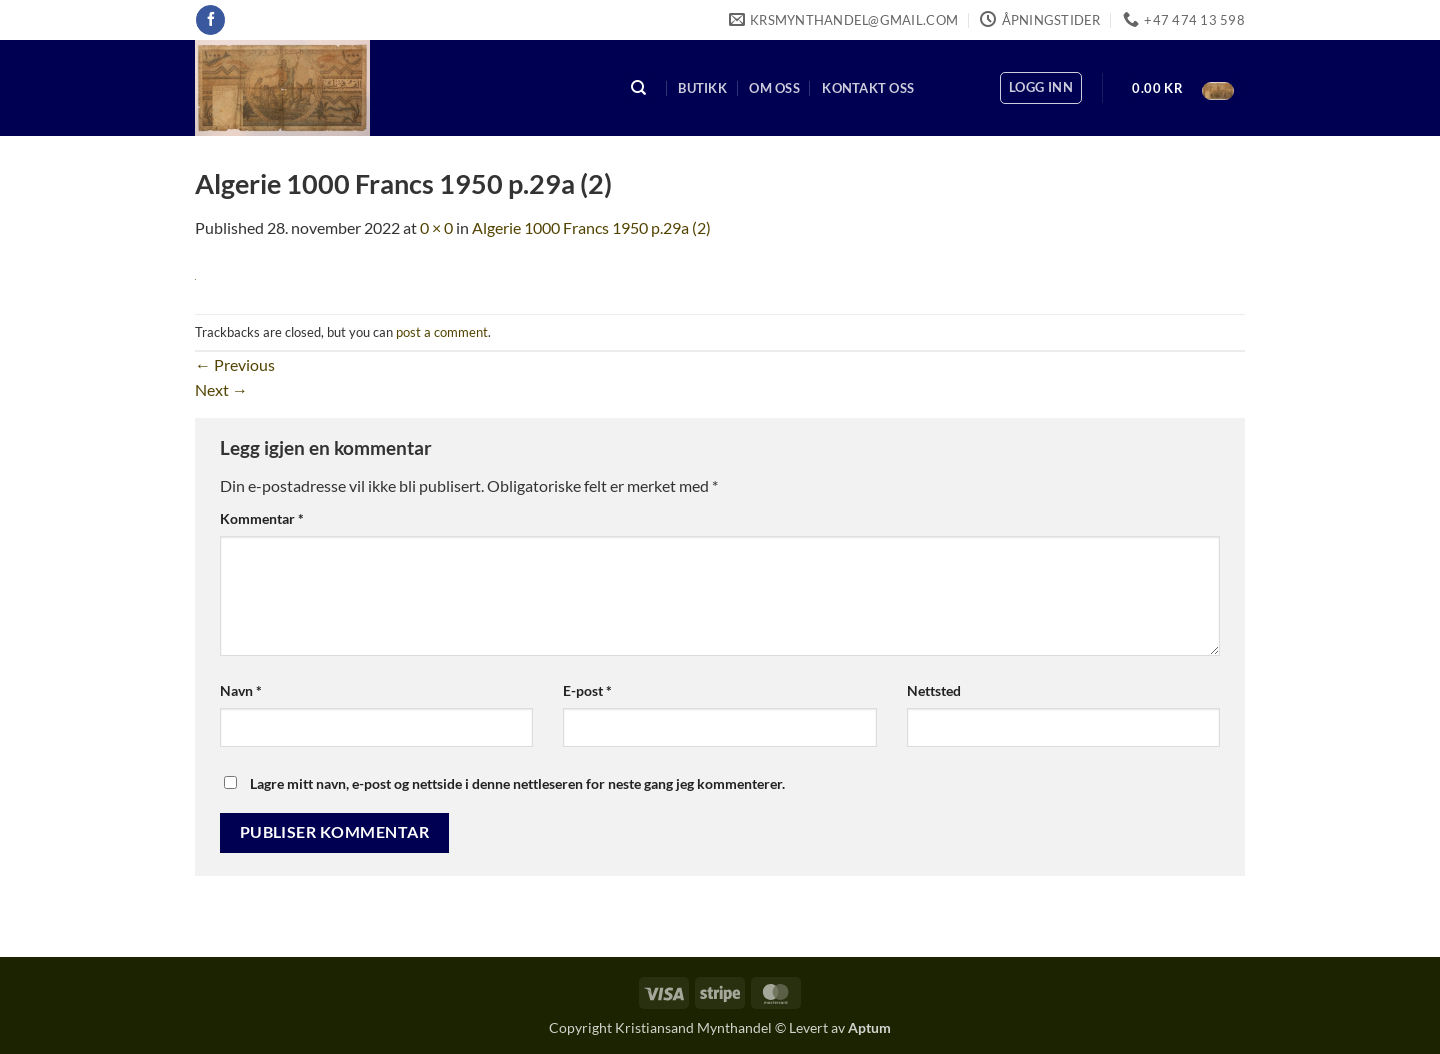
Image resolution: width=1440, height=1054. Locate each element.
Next (221, 389)
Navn (241, 690)
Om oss (774, 88)
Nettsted (934, 690)
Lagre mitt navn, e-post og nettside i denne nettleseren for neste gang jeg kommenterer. (517, 783)
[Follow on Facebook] (210, 20)
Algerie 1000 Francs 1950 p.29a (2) (591, 227)
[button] (1041, 88)
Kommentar (262, 518)
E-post (587, 690)
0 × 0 (436, 227)
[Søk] (639, 88)
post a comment (442, 332)
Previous (235, 364)
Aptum (869, 1027)
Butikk (702, 88)
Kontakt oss (868, 88)
